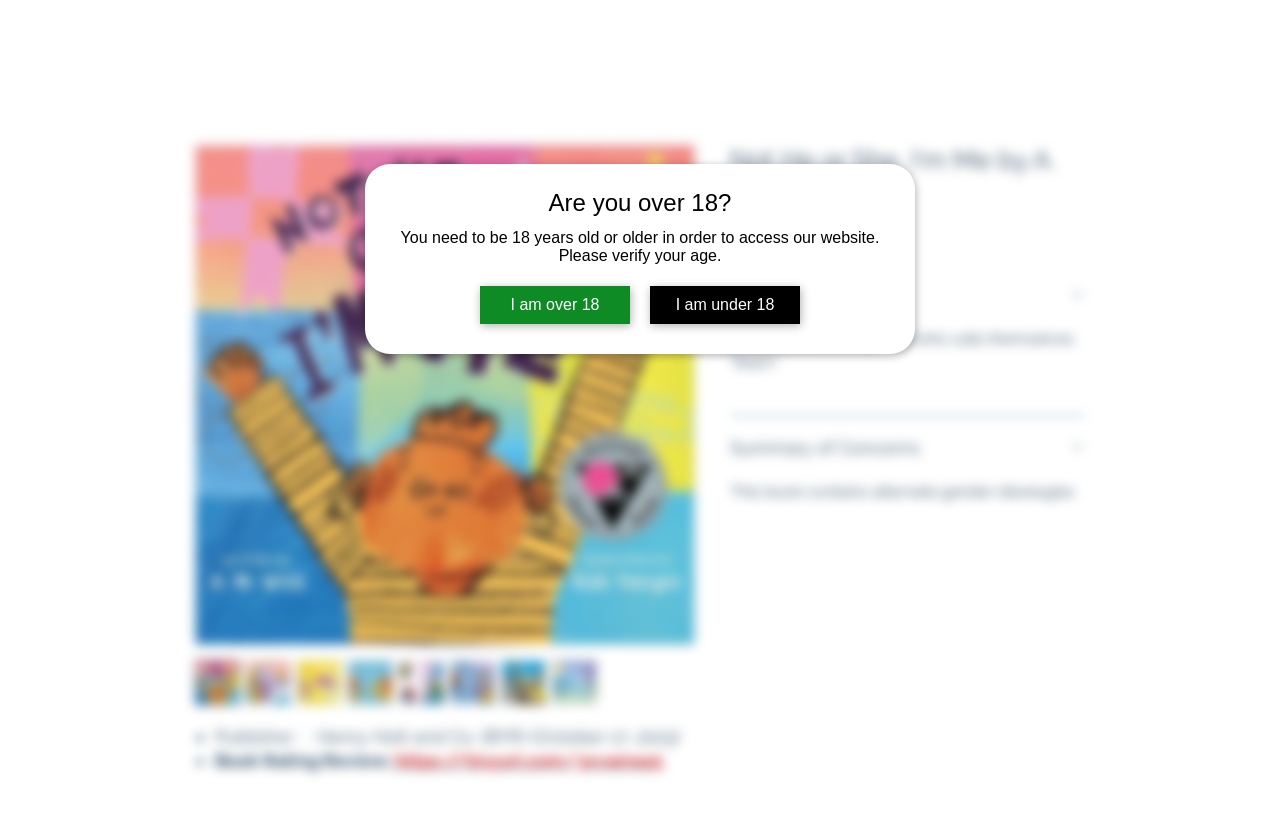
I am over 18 (555, 304)
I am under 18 (725, 304)
